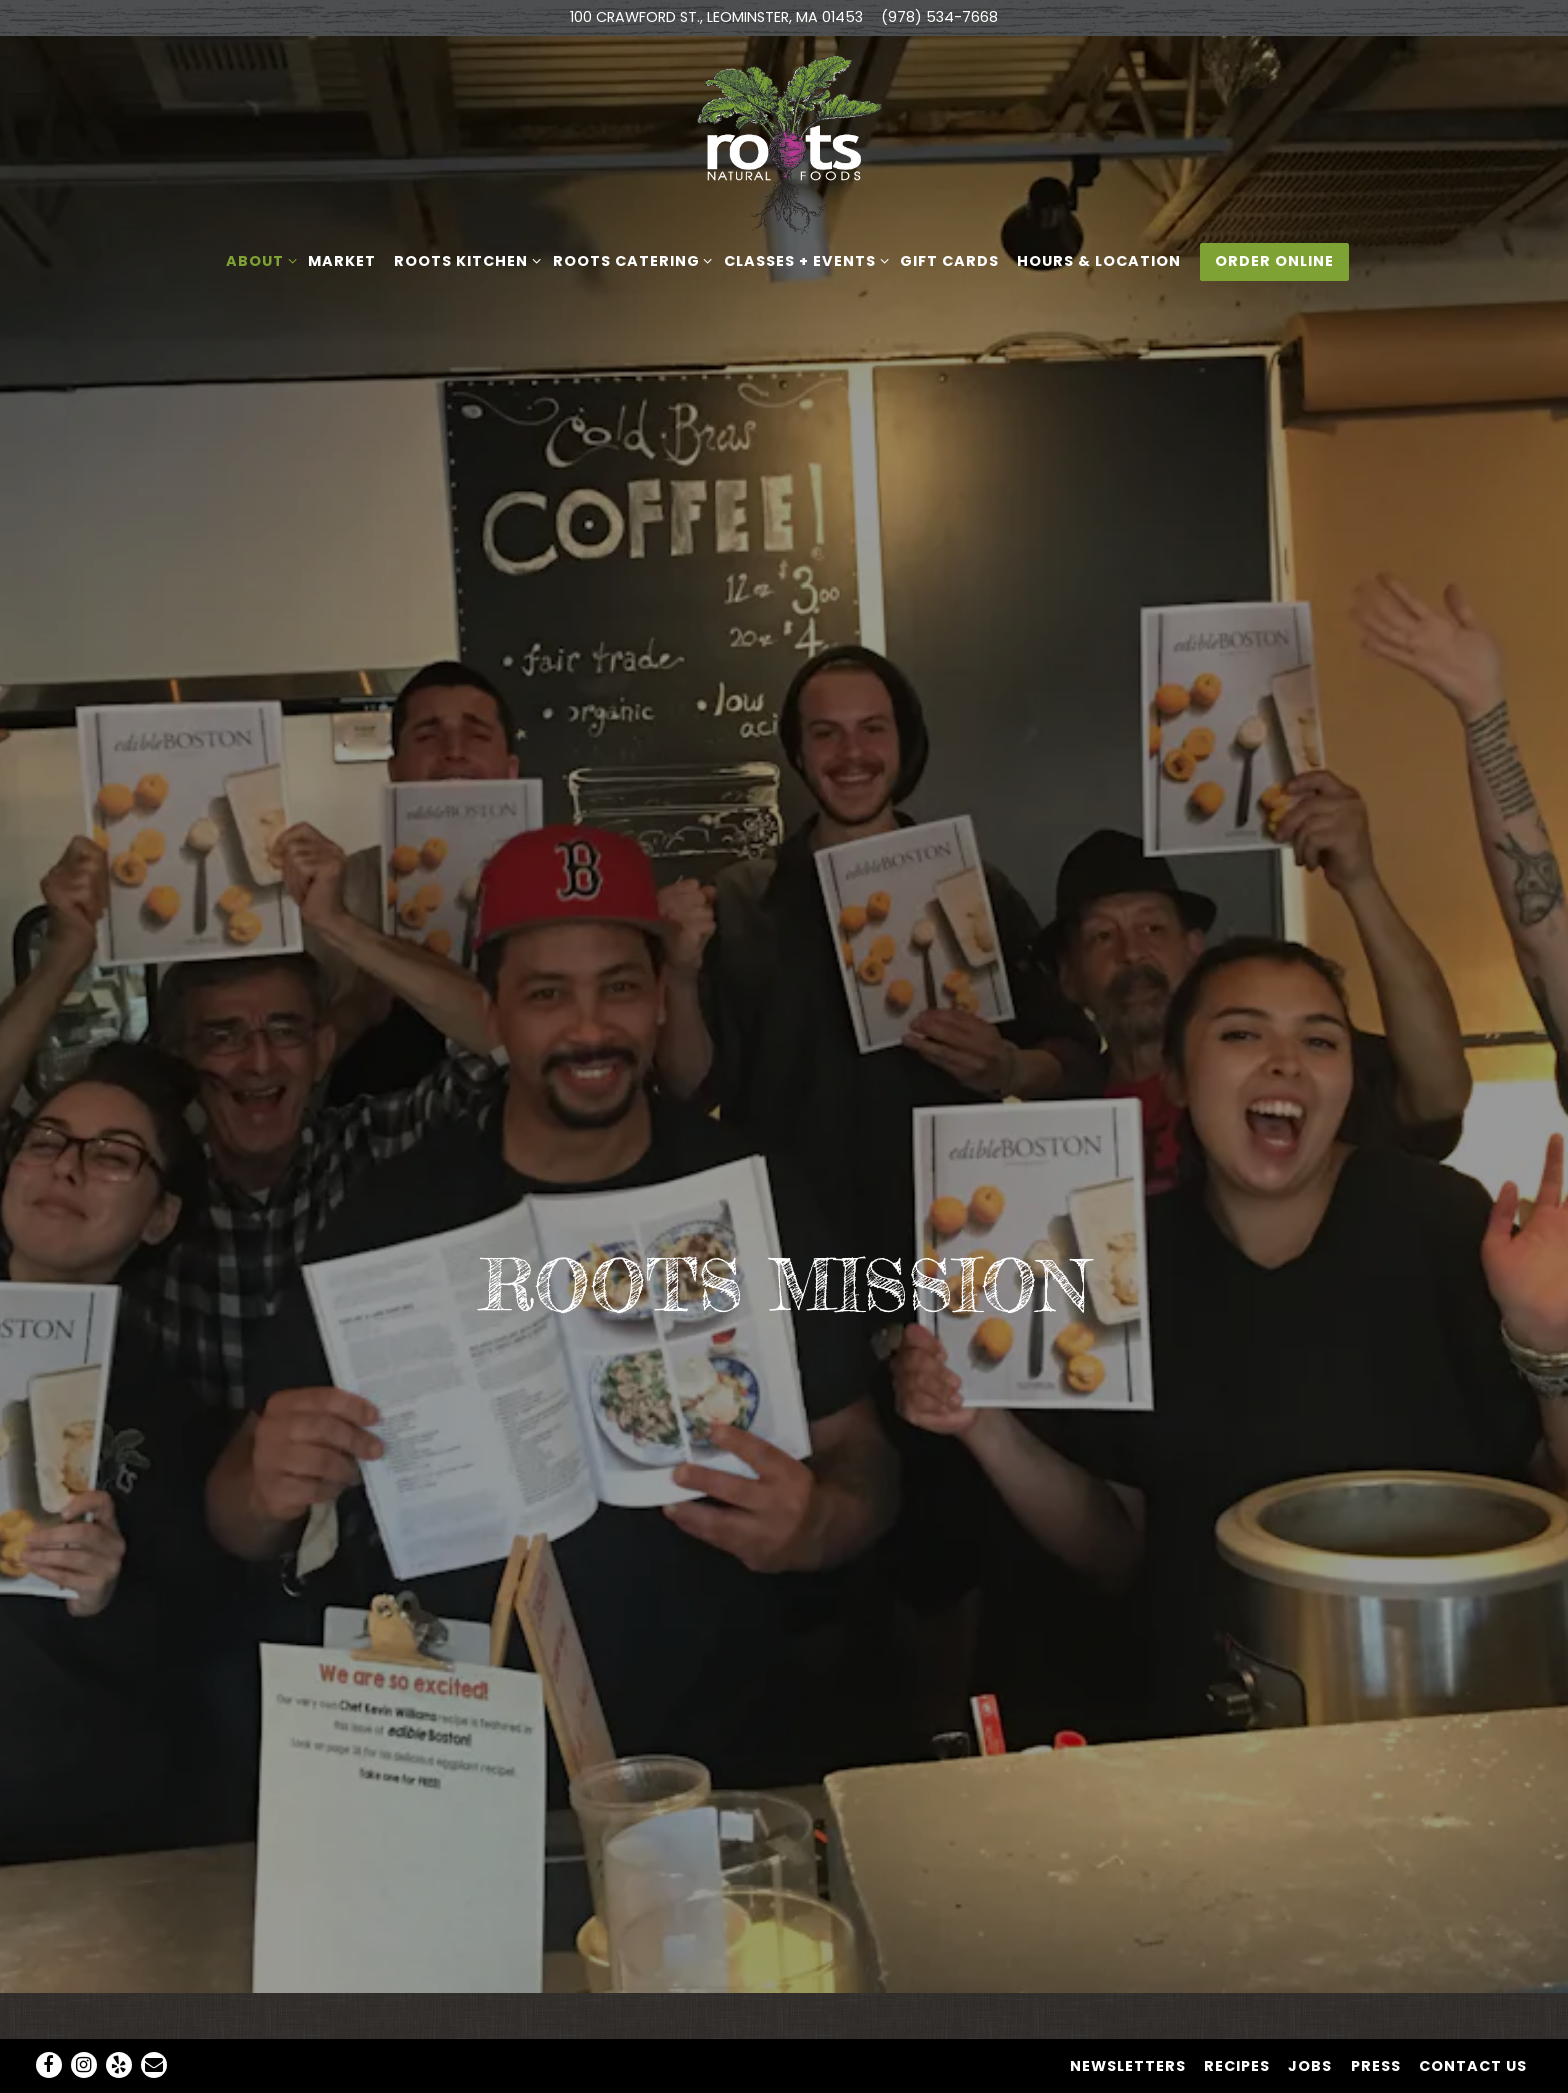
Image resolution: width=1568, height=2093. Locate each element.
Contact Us (1473, 2016)
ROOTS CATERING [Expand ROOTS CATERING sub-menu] (629, 260)
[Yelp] (119, 2015)
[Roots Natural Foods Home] (784, 144)
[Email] (154, 2015)
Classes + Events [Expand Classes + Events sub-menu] (803, 260)
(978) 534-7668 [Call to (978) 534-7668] (939, 17)
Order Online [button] (1274, 261)
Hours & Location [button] (1099, 261)
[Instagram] (84, 2015)
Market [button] (342, 261)
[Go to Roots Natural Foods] (716, 18)
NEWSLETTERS (1128, 2016)
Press (1376, 2016)
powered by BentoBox (784, 2067)
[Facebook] (49, 2015)
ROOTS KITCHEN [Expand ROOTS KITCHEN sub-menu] (464, 260)
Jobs (1310, 2016)
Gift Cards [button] (949, 261)
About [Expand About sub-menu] (258, 260)
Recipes (1237, 2016)
